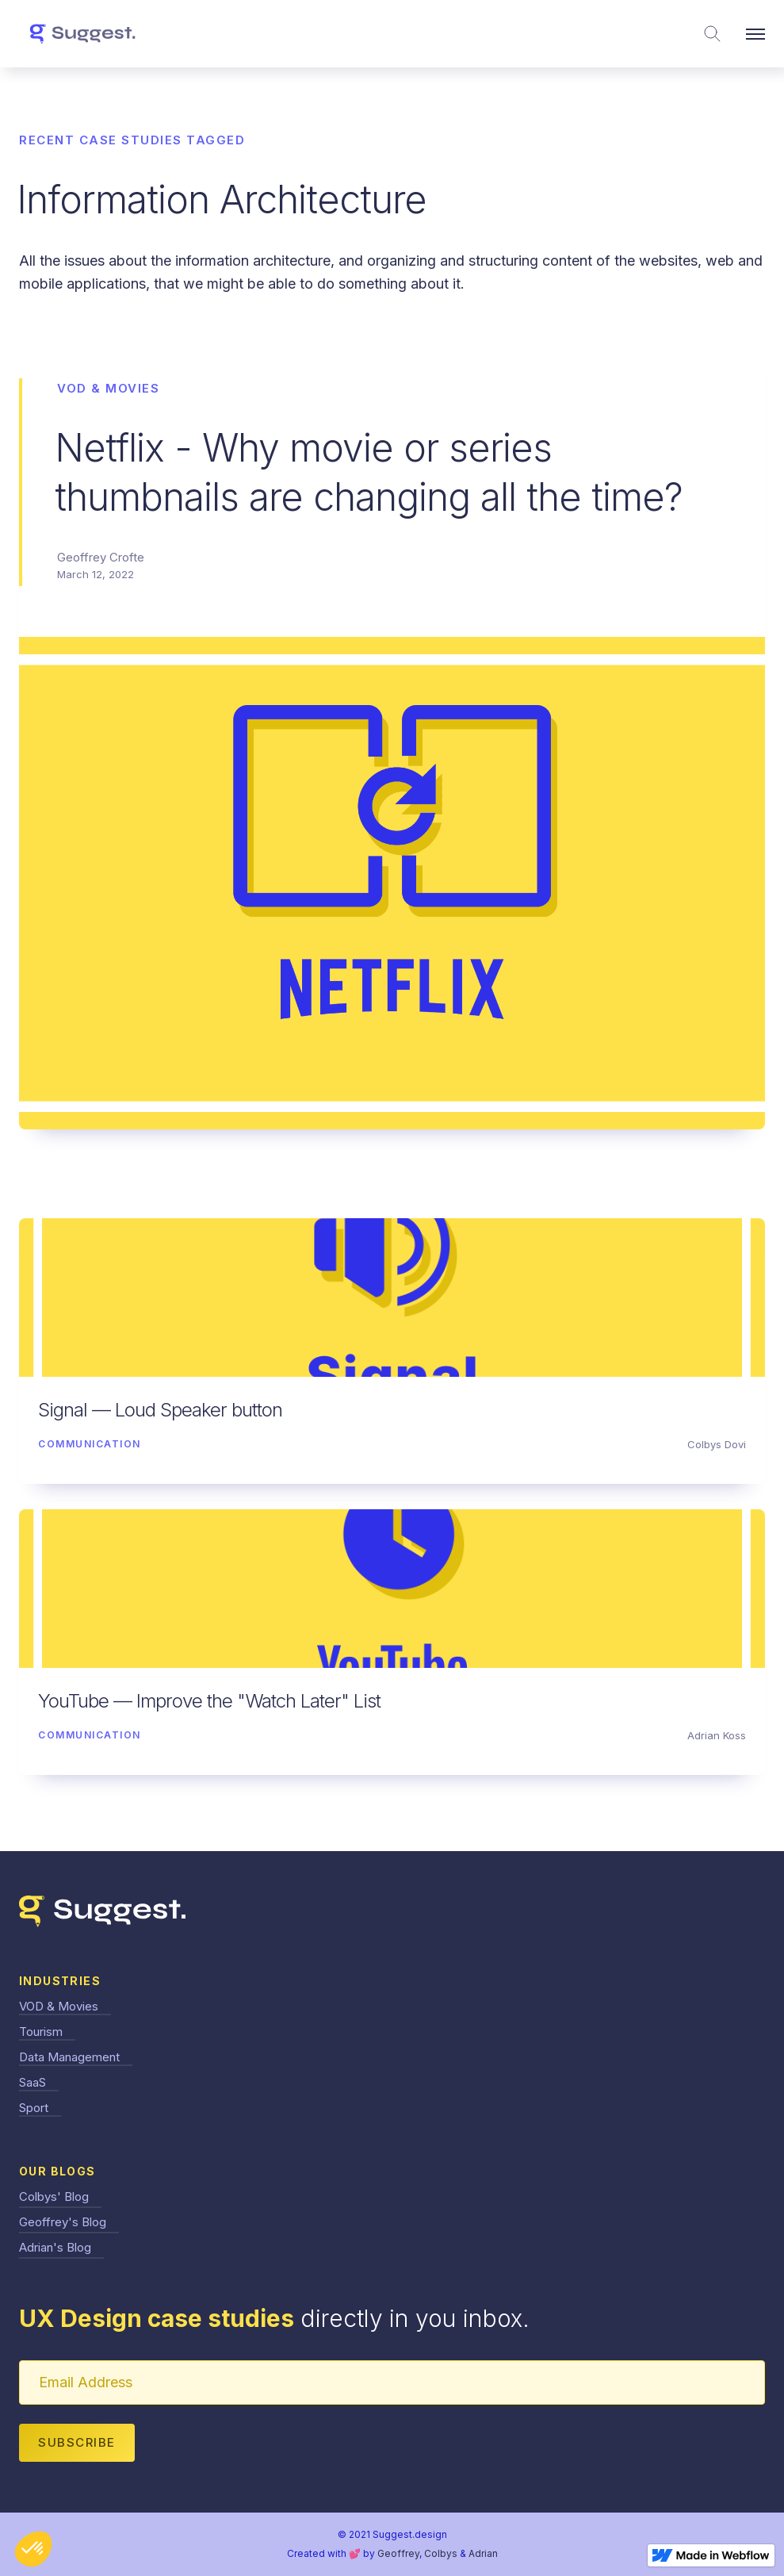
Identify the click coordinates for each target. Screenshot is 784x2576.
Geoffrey (398, 2553)
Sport (33, 2107)
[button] (755, 34)
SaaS (32, 2082)
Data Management (69, 2056)
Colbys (440, 2553)
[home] (82, 33)
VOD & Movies (58, 2006)
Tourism (41, 2031)
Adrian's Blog (55, 2247)
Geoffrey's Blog (62, 2221)
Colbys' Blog (54, 2196)
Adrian (483, 2553)
